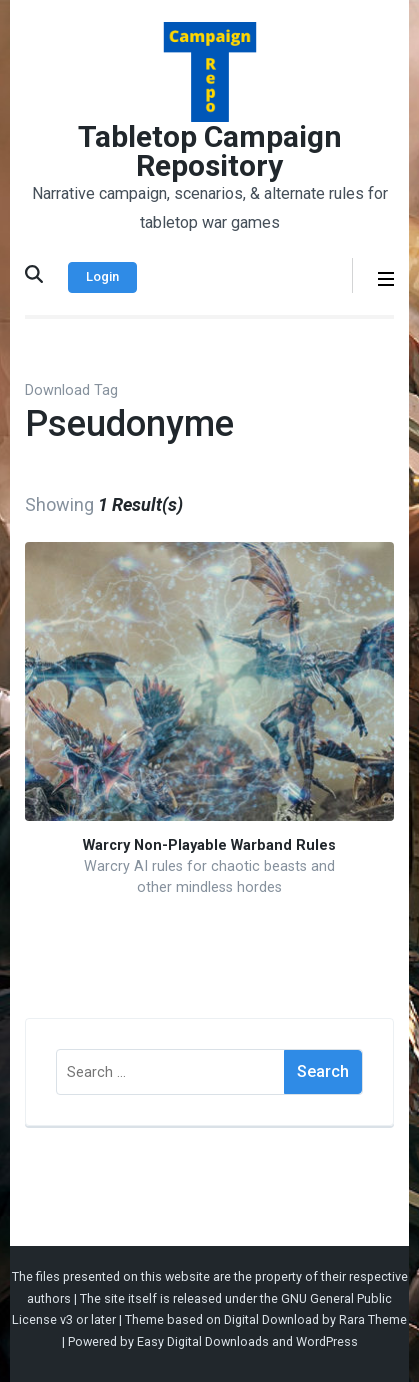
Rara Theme (373, 1319)
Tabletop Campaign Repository (210, 151)
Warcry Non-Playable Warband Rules (209, 845)
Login (102, 276)
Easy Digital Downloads (203, 1341)
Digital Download (271, 1319)
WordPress (327, 1341)
